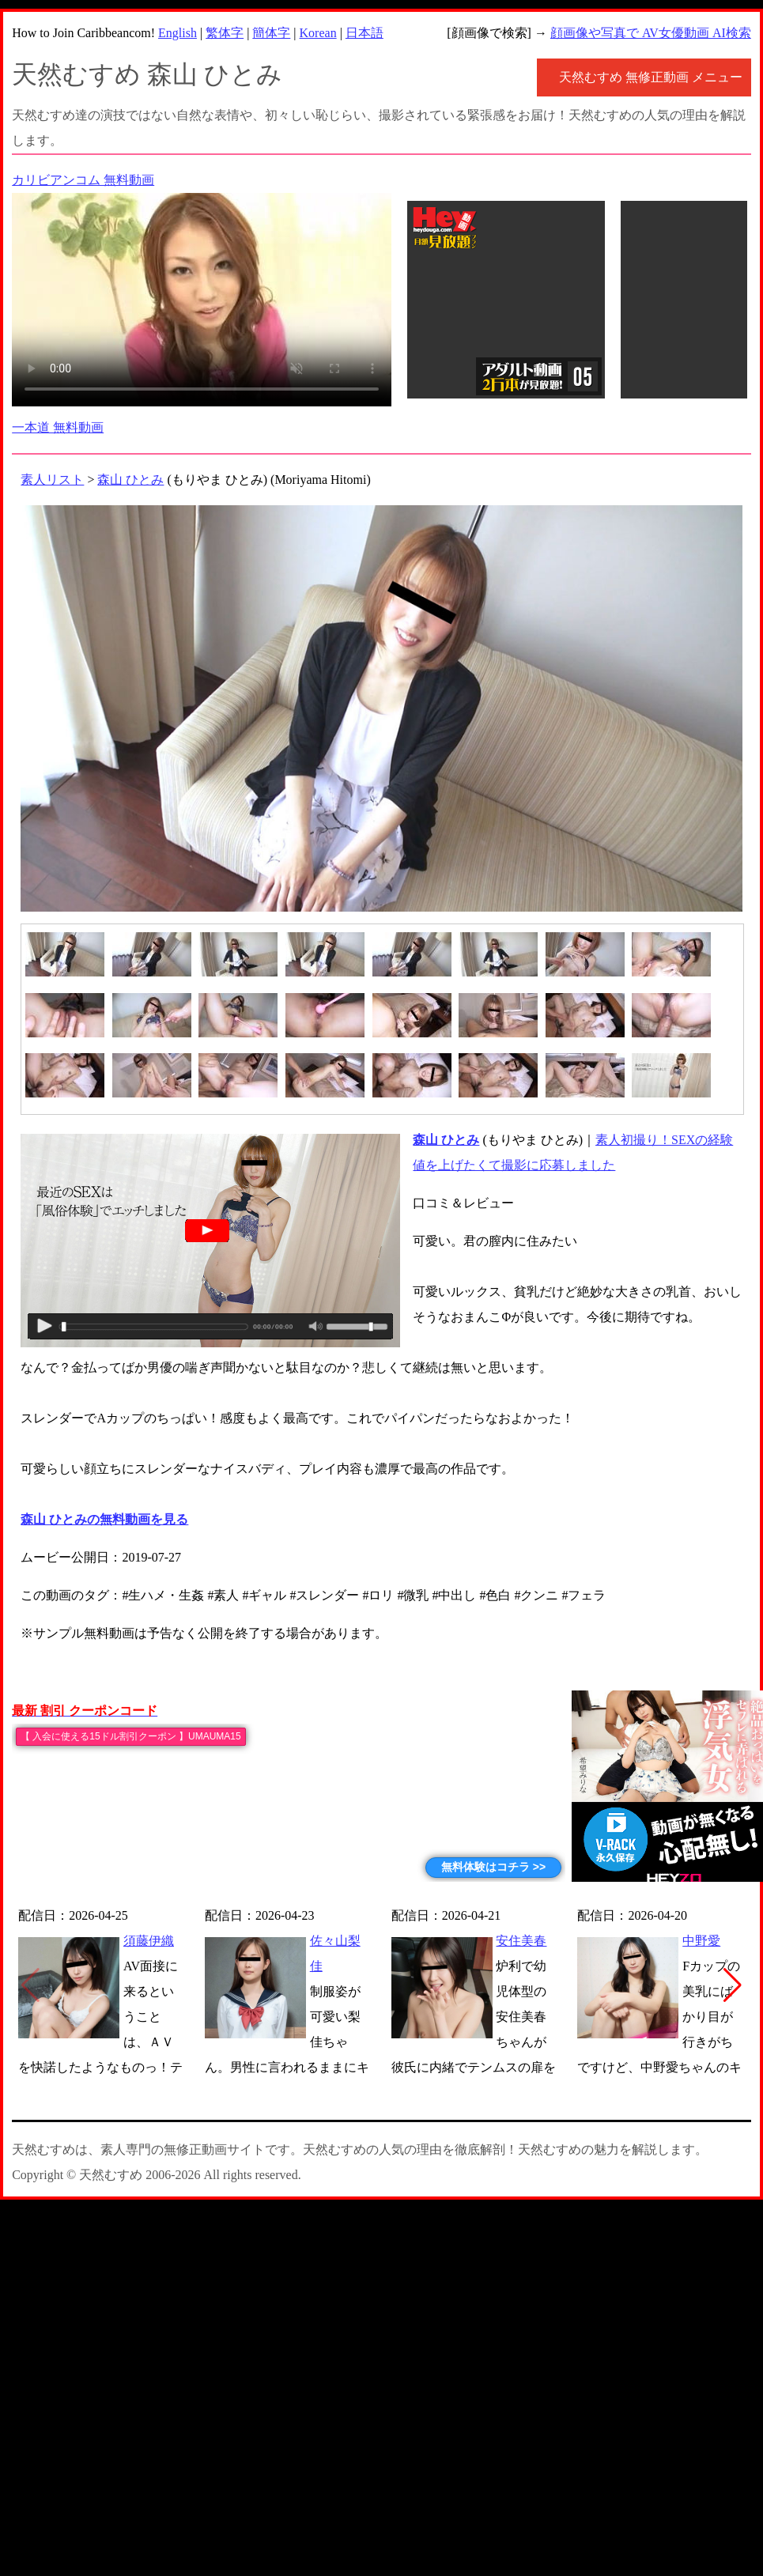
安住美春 (521, 1940)
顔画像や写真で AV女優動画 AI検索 (650, 33)
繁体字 (225, 33)
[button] (732, 1985)
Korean (318, 33)
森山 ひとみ (130, 479)
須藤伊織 (148, 1940)
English (177, 33)
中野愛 (701, 1940)
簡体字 (271, 33)
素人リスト (52, 479)
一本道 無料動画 (58, 427)
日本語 (364, 33)
